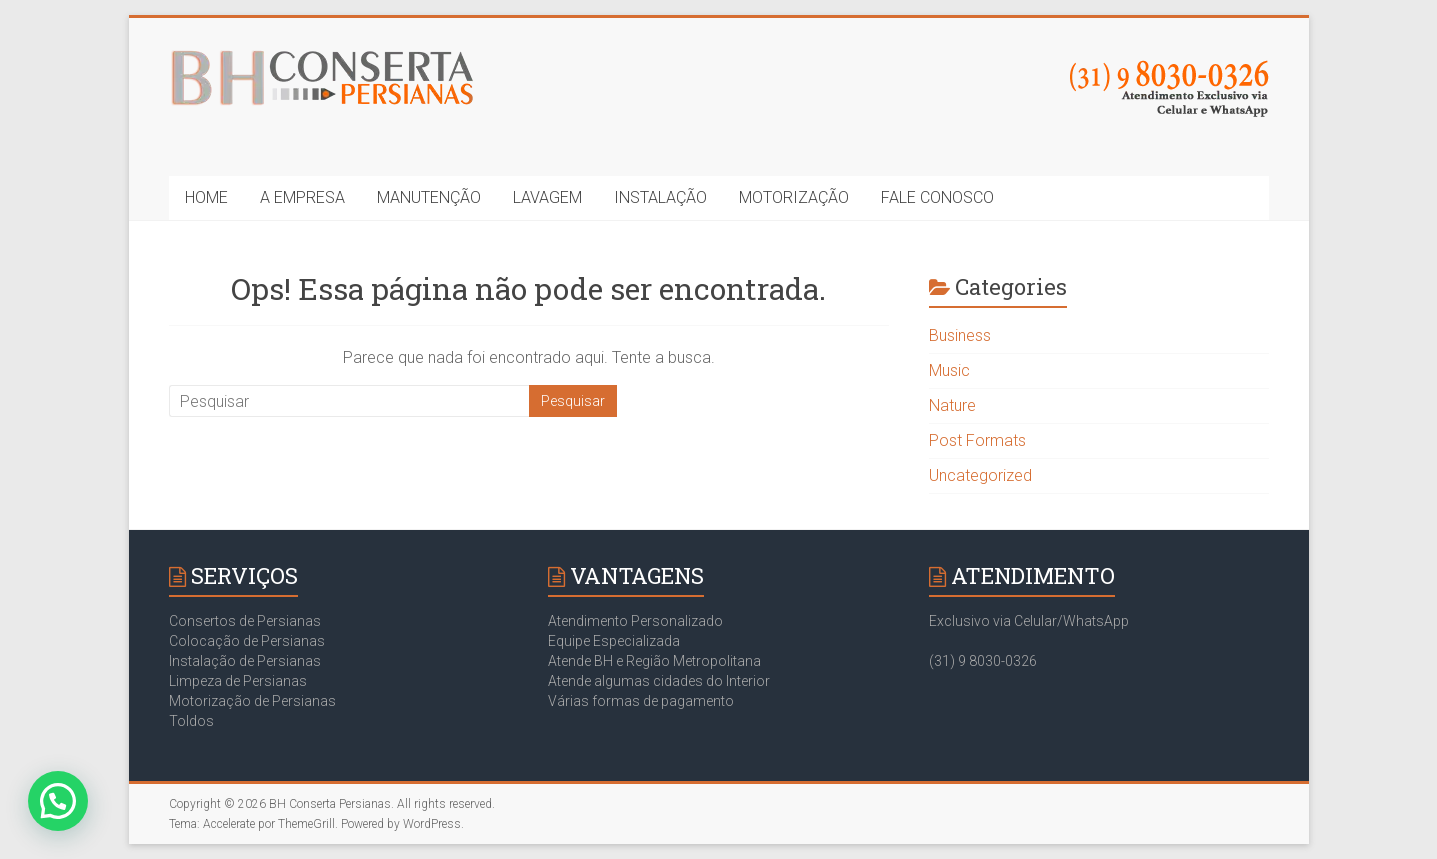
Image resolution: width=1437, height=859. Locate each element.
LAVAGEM (547, 197)
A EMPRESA (302, 197)
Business (960, 335)
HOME (206, 197)
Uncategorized (980, 475)
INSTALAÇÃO (660, 197)
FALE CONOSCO (937, 197)
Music (949, 370)
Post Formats (977, 440)
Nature (952, 405)
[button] (58, 801)
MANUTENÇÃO (429, 197)
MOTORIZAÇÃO (794, 197)
